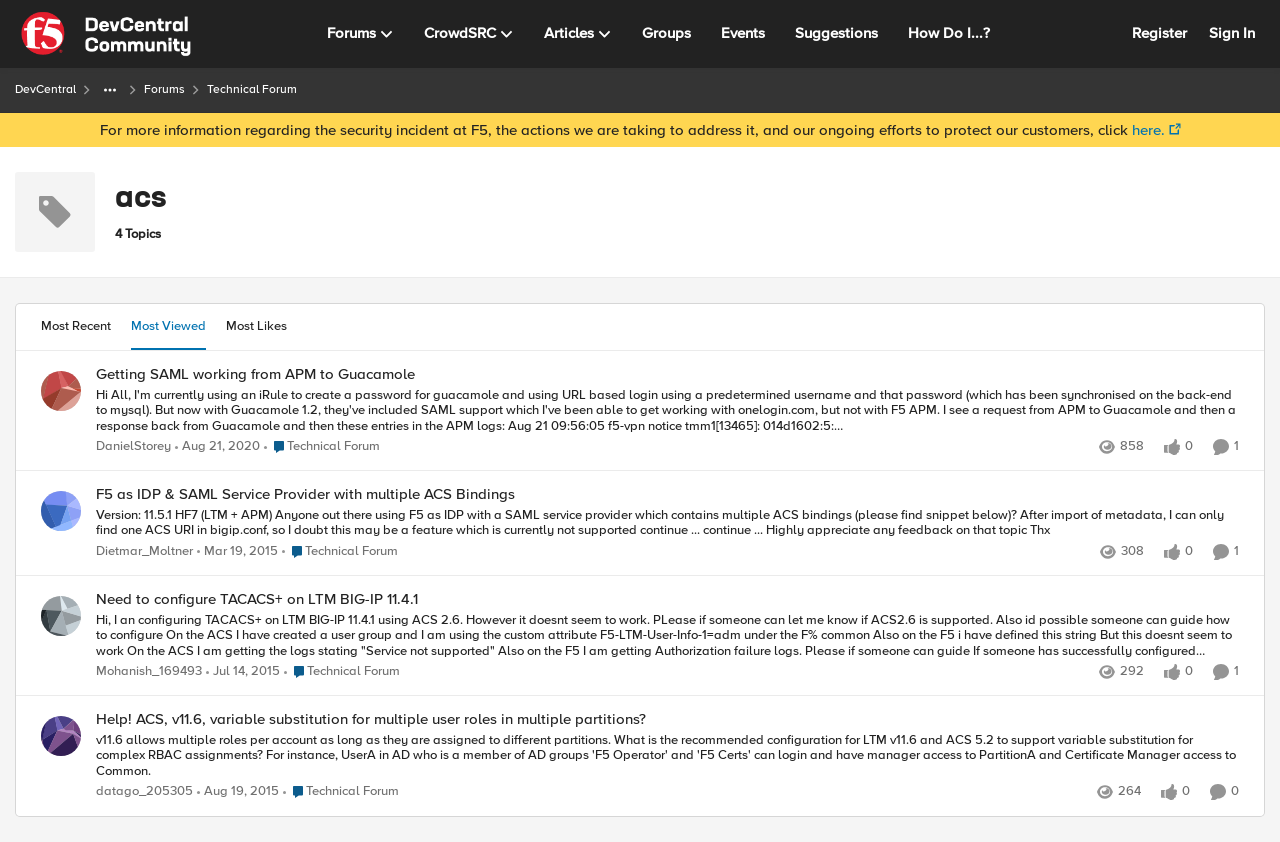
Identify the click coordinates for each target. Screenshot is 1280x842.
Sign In (1232, 33)
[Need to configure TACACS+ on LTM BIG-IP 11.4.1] (667, 635)
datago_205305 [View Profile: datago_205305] (144, 792)
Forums (164, 89)
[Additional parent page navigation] (110, 90)
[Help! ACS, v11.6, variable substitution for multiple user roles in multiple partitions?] (667, 756)
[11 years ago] (238, 793)
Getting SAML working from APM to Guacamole (255, 374)
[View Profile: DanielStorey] (61, 391)
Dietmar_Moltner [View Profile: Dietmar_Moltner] (144, 551)
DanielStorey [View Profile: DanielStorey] (133, 446)
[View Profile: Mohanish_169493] (61, 616)
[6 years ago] (217, 447)
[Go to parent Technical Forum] (322, 447)
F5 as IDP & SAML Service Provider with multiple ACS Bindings (305, 494)
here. (1148, 130)
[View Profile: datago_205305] (61, 736)
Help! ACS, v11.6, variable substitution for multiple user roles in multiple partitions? (371, 719)
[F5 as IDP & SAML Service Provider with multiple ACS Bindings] (667, 523)
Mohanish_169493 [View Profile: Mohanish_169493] (149, 671)
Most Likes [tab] (256, 326)
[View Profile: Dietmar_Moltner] (61, 511)
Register (1159, 33)
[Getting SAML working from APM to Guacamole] (667, 410)
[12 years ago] (237, 552)
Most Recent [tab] (76, 326)
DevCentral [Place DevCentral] (45, 89)
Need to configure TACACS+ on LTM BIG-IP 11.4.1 (257, 599)
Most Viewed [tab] (168, 326)
